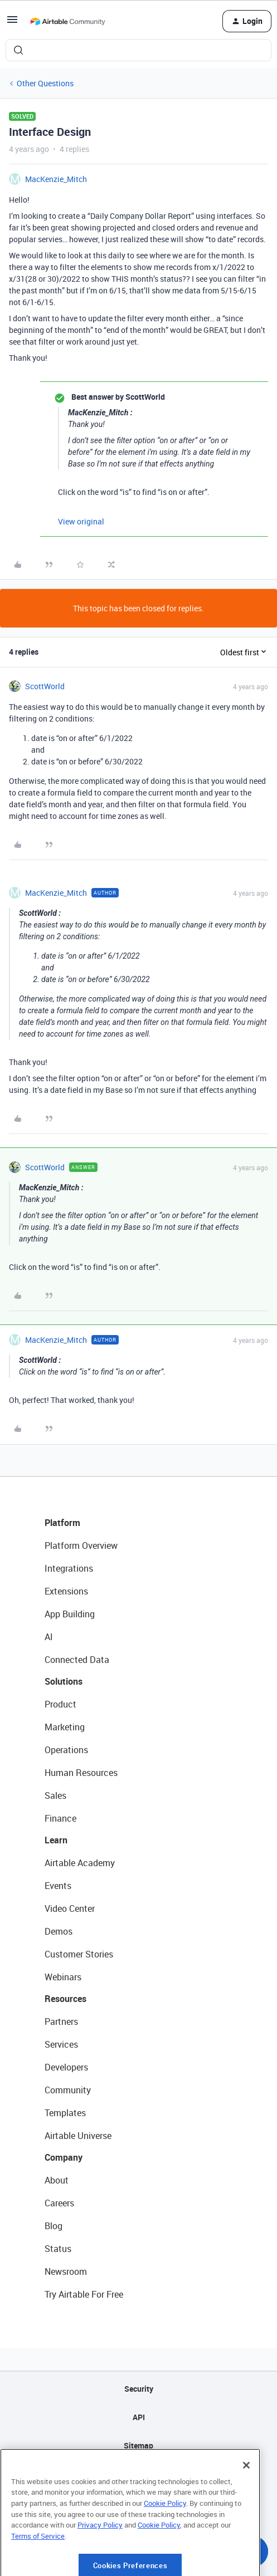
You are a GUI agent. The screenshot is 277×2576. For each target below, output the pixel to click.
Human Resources (81, 1773)
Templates (65, 2113)
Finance (60, 1818)
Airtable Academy (80, 1863)
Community (68, 2090)
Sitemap (138, 2445)
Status (58, 2249)
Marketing (65, 1727)
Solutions (63, 1681)
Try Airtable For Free (84, 2294)
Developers (66, 2067)
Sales (55, 1795)
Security (138, 2388)
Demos (58, 1931)
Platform (62, 1523)
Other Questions (45, 83)
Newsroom (66, 2271)
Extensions (66, 1591)
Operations (66, 1750)
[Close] (246, 2504)
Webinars (63, 1977)
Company (63, 2157)
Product (60, 1704)
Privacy (138, 2474)
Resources (65, 1999)
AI (49, 1637)
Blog (53, 2226)
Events (58, 1886)
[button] (12, 23)
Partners (61, 2021)
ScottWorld (45, 686)
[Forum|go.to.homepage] (67, 21)
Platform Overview (81, 1545)
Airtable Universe (78, 2136)
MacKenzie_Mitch (56, 179)
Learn (56, 1840)
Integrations (69, 1568)
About (57, 2180)
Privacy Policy (100, 2565)
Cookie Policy (165, 2543)
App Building (70, 1614)
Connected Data (77, 1659)
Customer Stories (79, 1954)
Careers (59, 2203)
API (139, 2417)
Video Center (70, 1908)
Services (61, 2044)
